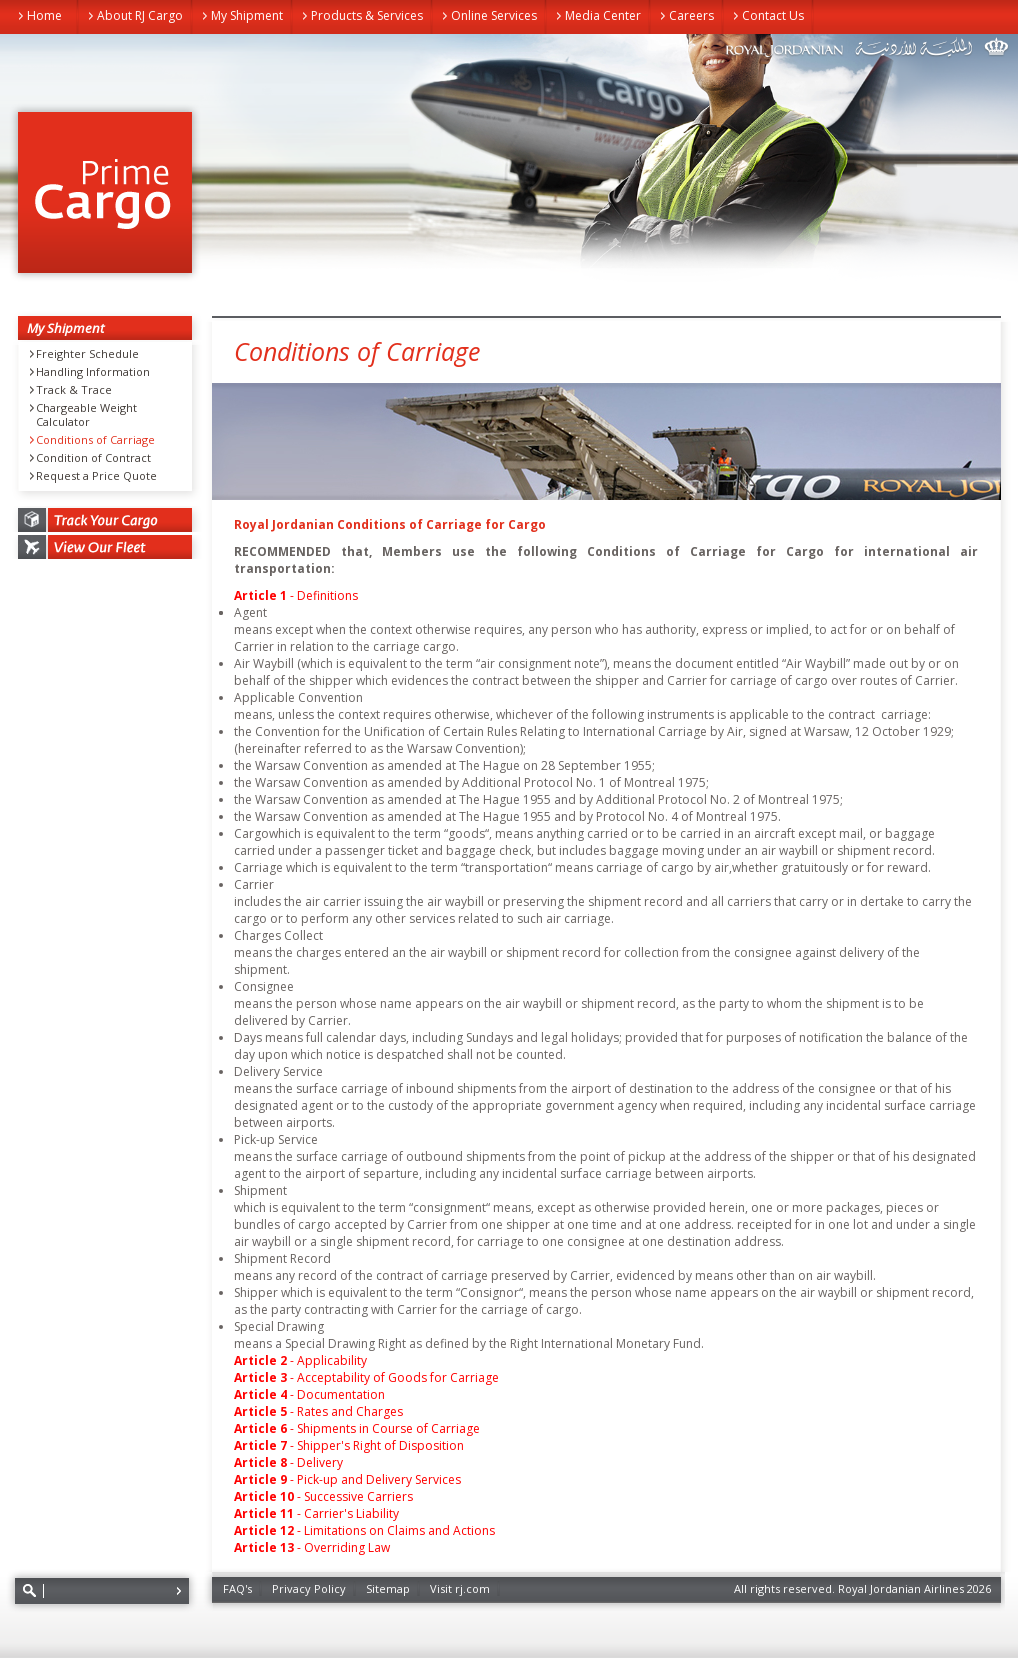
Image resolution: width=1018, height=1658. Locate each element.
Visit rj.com (460, 1588)
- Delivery (288, 1462)
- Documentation (309, 1394)
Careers (691, 15)
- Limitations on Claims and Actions (364, 1530)
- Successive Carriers (323, 1496)
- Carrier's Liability (316, 1513)
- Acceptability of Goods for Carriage (366, 1377)
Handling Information (93, 372)
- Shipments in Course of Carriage (357, 1428)
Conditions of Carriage (95, 440)
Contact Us (773, 15)
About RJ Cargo (140, 15)
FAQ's (237, 1588)
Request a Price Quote (96, 476)
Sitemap (388, 1588)
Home (44, 15)
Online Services (494, 15)
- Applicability (300, 1360)
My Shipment (247, 15)
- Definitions (296, 595)
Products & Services (367, 15)
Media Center (603, 15)
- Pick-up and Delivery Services (347, 1479)
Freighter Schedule (87, 354)
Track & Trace (74, 390)
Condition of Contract (93, 458)
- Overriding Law (312, 1547)
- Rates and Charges (318, 1411)
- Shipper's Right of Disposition (349, 1445)
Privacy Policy (309, 1588)
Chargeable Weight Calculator (86, 415)
